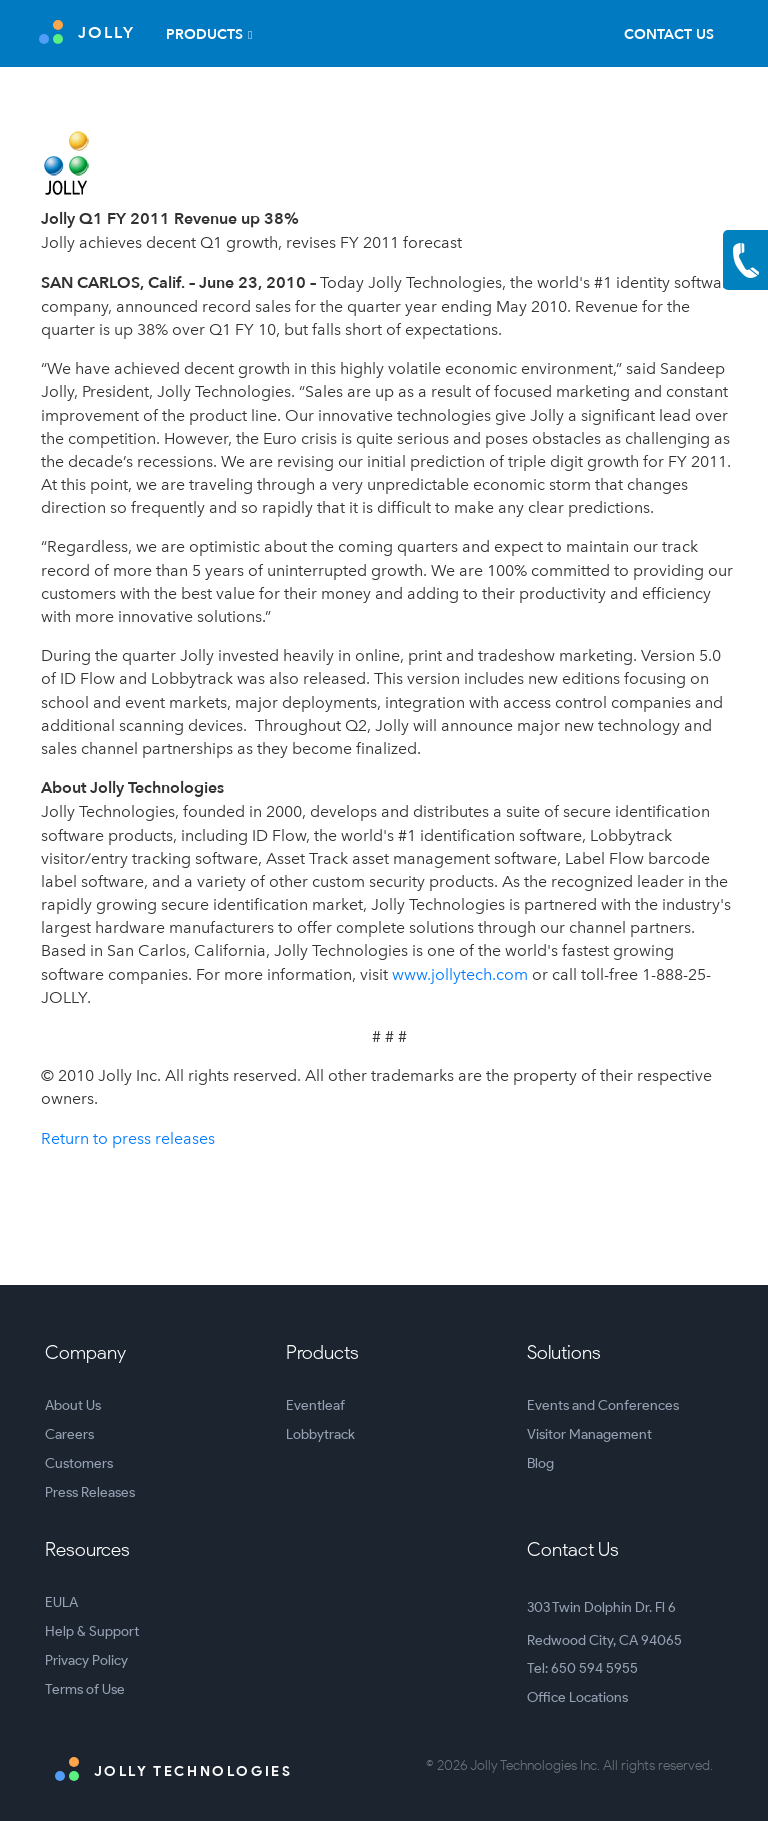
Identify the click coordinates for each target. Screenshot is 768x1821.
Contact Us (669, 34)
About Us (73, 1405)
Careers (69, 1434)
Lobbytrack (320, 1434)
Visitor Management (589, 1434)
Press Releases (90, 1492)
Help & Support (92, 1631)
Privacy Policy (86, 1660)
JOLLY (87, 32)
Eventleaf (315, 1405)
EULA (61, 1602)
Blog (540, 1463)
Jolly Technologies (173, 1769)
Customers (79, 1463)
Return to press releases (128, 1138)
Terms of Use (85, 1689)
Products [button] (204, 34)
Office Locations (577, 1697)
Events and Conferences (603, 1405)
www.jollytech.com (460, 974)
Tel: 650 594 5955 (582, 1668)
